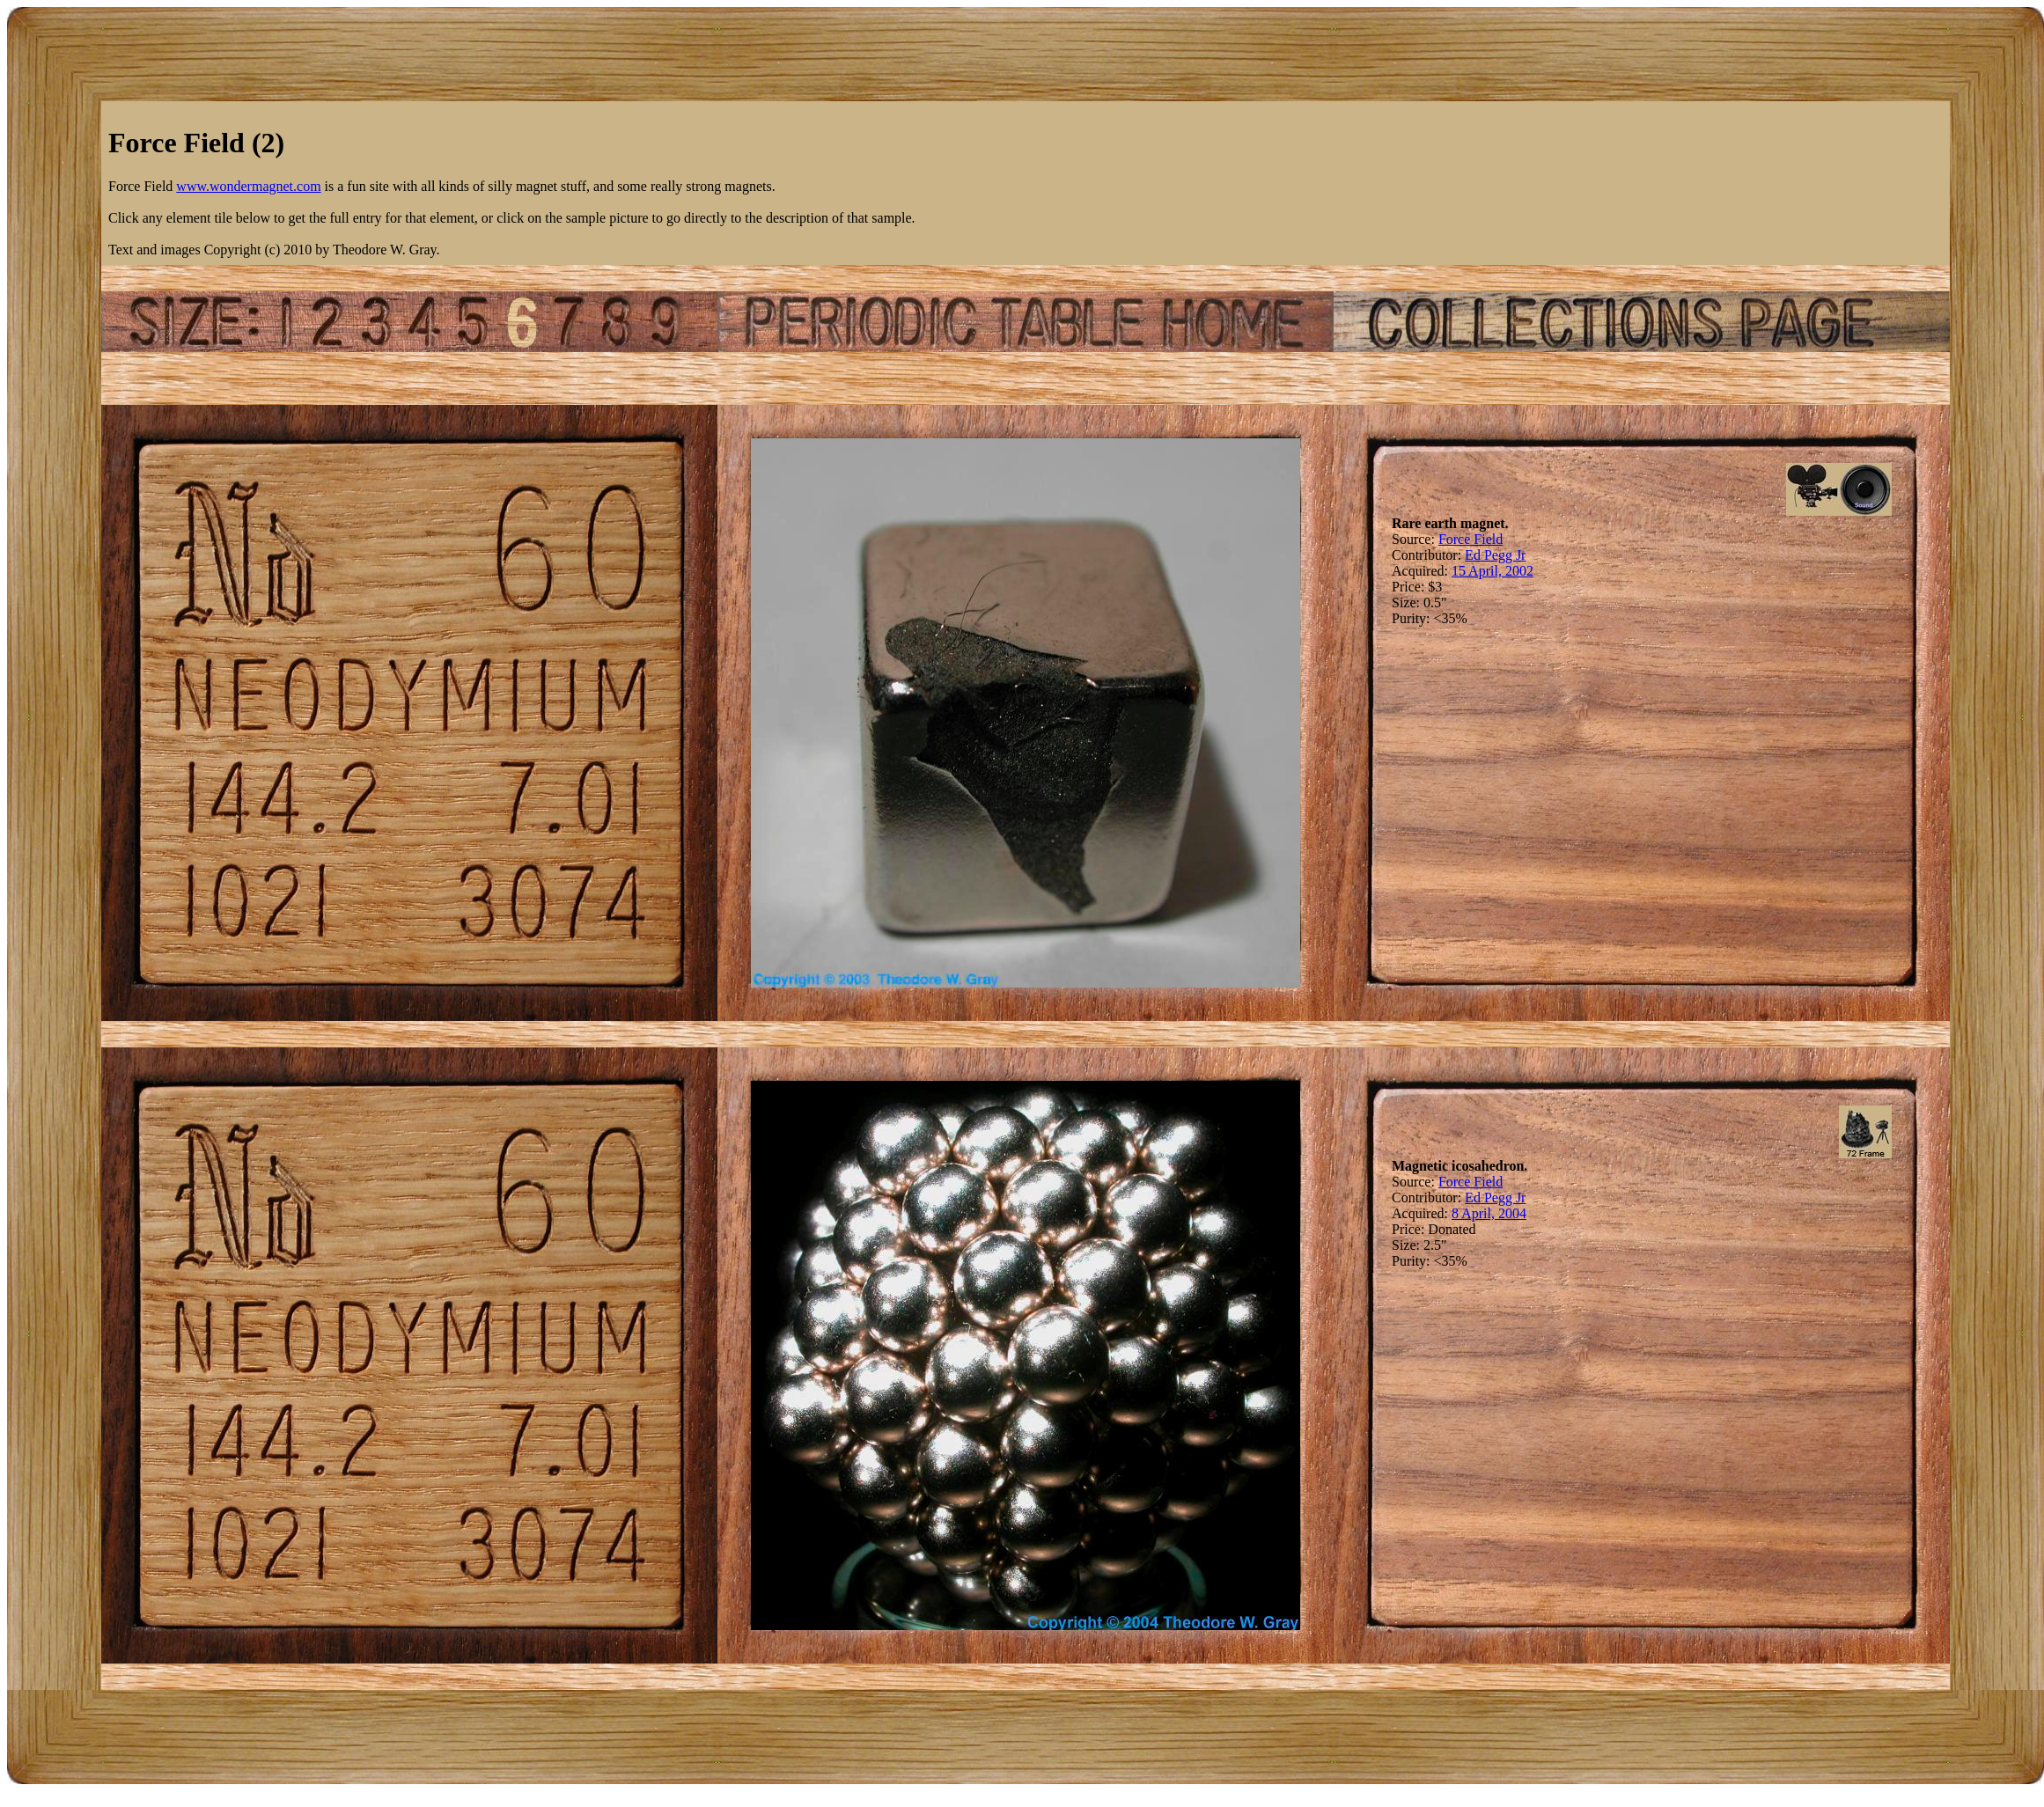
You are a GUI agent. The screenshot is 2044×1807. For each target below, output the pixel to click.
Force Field (1470, 539)
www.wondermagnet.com (248, 186)
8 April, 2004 (1489, 1213)
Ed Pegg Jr (1495, 554)
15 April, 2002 (1492, 570)
